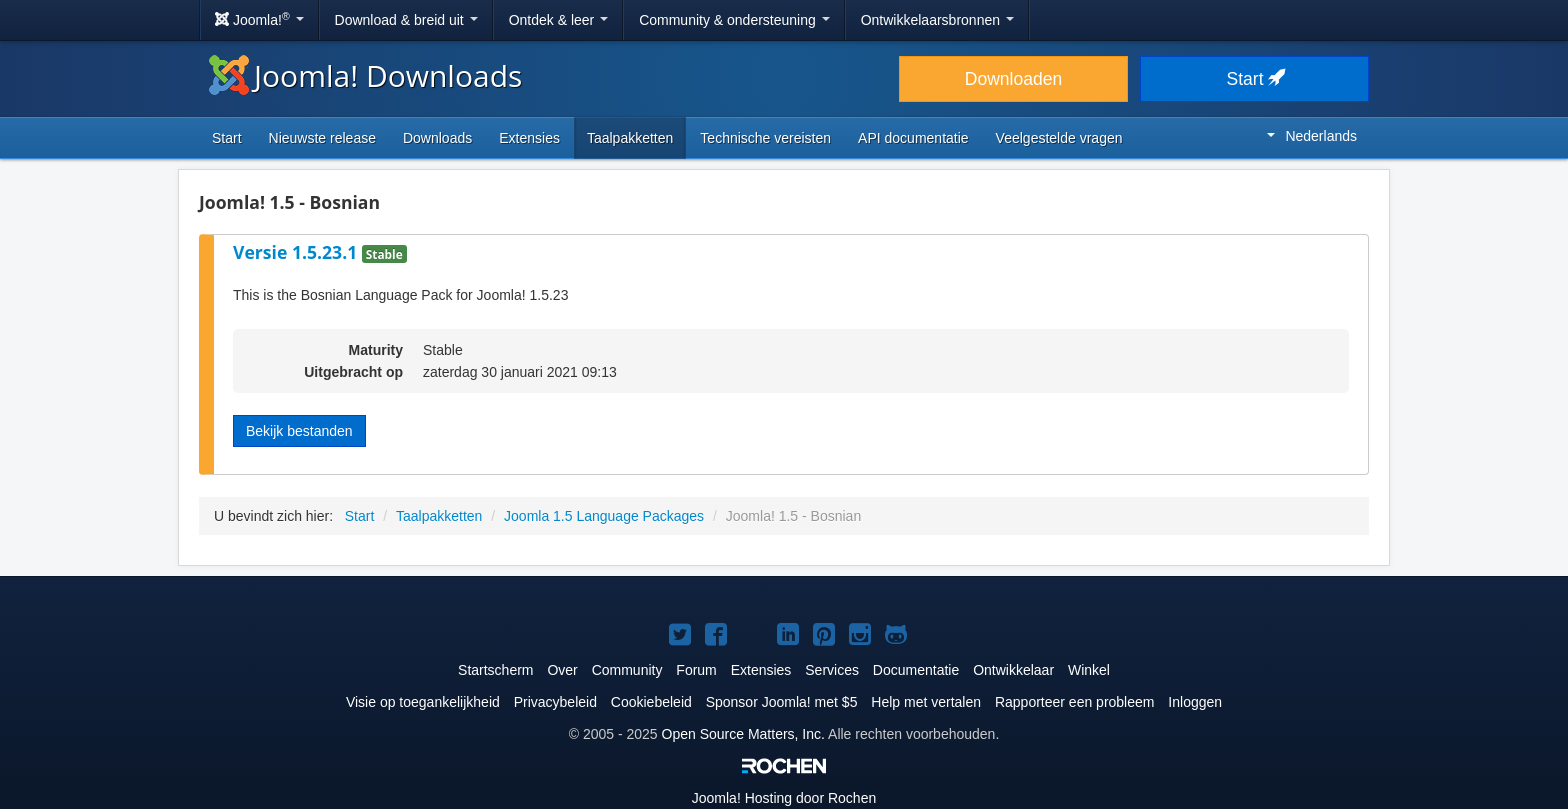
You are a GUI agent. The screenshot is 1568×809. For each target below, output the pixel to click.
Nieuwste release (322, 138)
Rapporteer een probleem (1075, 702)
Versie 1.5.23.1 (297, 252)
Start (1255, 79)
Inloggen (1195, 702)
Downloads (437, 138)
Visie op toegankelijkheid (423, 702)
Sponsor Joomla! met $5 (782, 702)
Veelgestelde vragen (1059, 138)
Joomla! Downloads (365, 75)
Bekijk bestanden (299, 431)
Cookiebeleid (651, 702)
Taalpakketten (630, 138)
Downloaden (1013, 79)
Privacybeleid (555, 702)
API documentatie (913, 138)
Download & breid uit (406, 20)
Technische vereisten (765, 138)
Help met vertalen (926, 702)
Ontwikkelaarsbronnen (937, 20)
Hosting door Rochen (784, 798)
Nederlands (1312, 136)
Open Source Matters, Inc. (743, 734)
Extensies (529, 138)
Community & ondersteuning (734, 20)
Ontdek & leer (559, 20)
